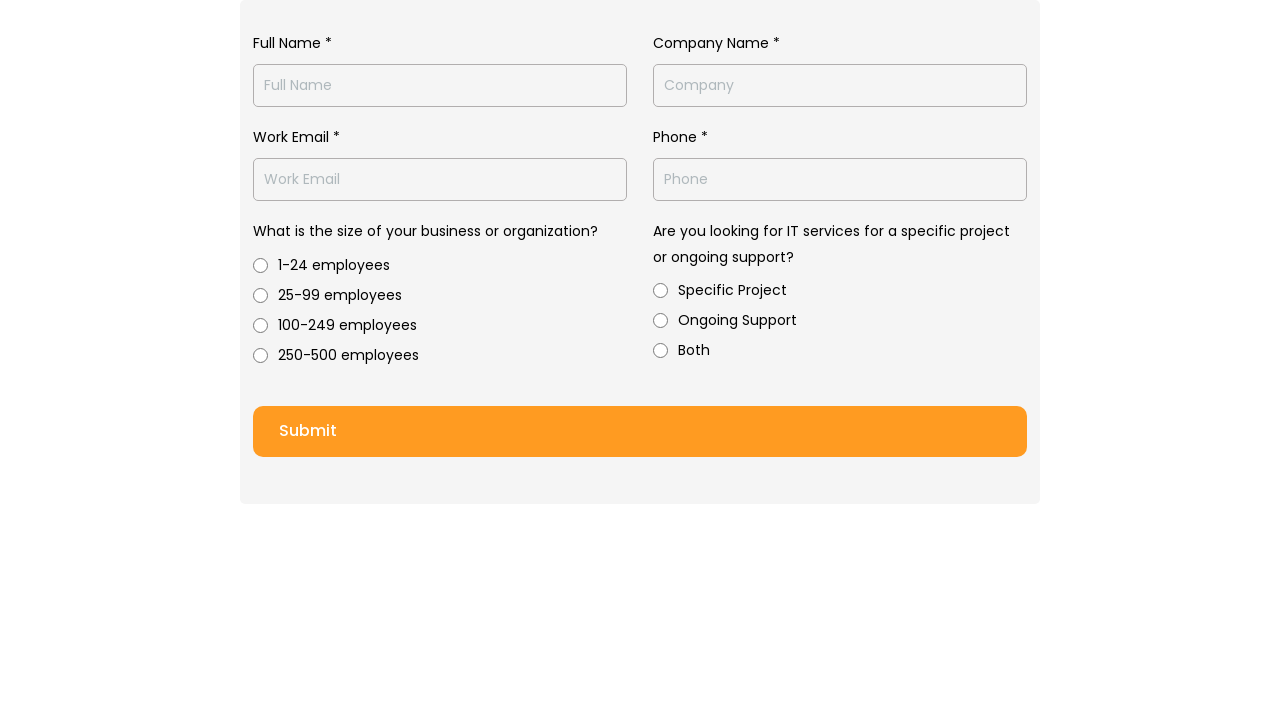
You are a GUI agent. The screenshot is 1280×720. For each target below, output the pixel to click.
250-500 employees (348, 355)
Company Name (716, 43)
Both (694, 350)
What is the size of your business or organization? (425, 231)
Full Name (292, 43)
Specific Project (732, 290)
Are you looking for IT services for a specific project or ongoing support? (831, 243)
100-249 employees (347, 325)
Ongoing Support (737, 320)
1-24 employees (334, 265)
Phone (680, 137)
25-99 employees (340, 295)
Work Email (296, 137)
